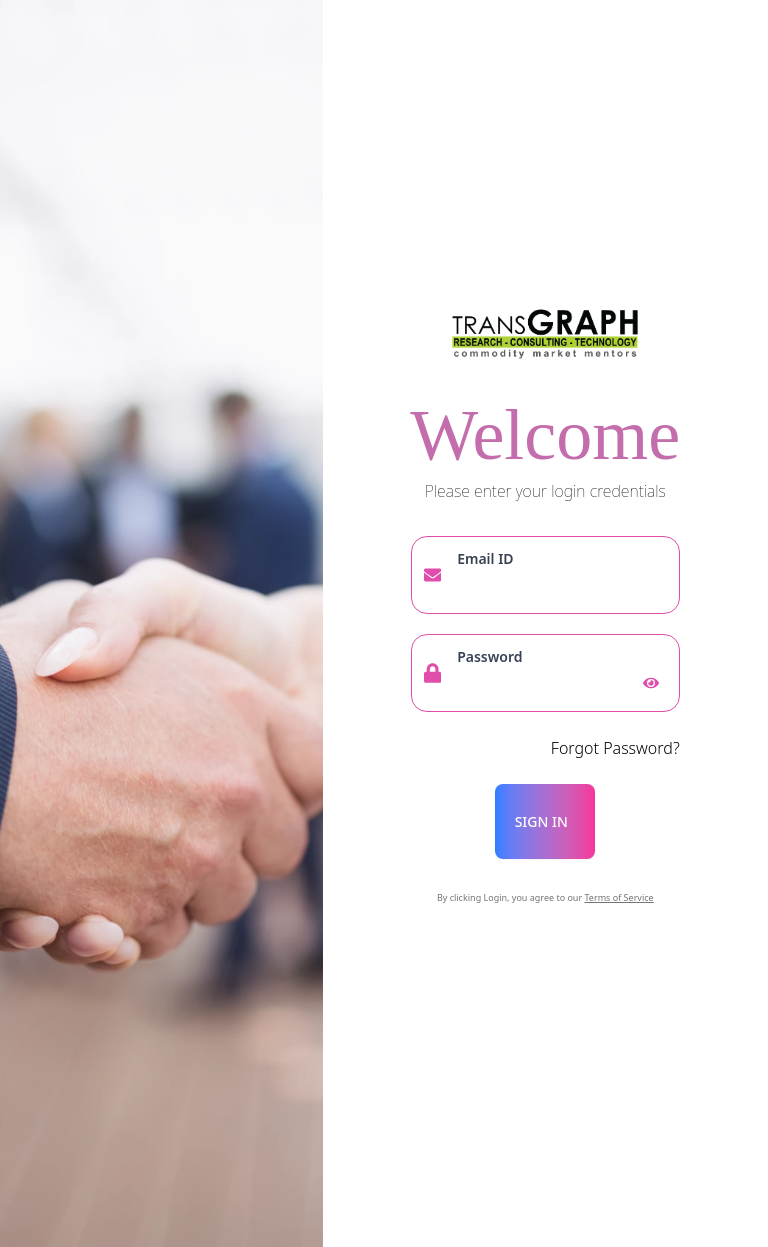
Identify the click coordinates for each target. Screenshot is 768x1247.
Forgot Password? (615, 748)
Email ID (485, 558)
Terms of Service (619, 897)
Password (489, 656)
